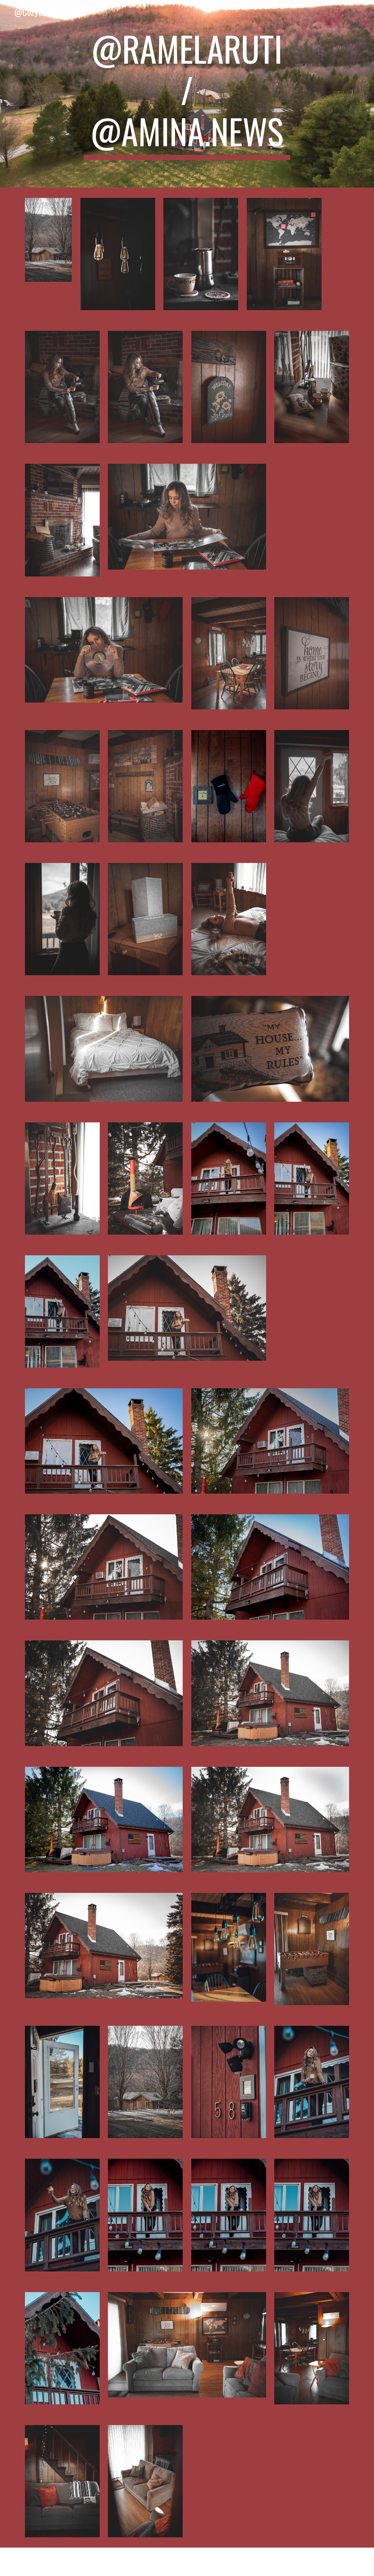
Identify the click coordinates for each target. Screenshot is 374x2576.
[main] (187, 93)
